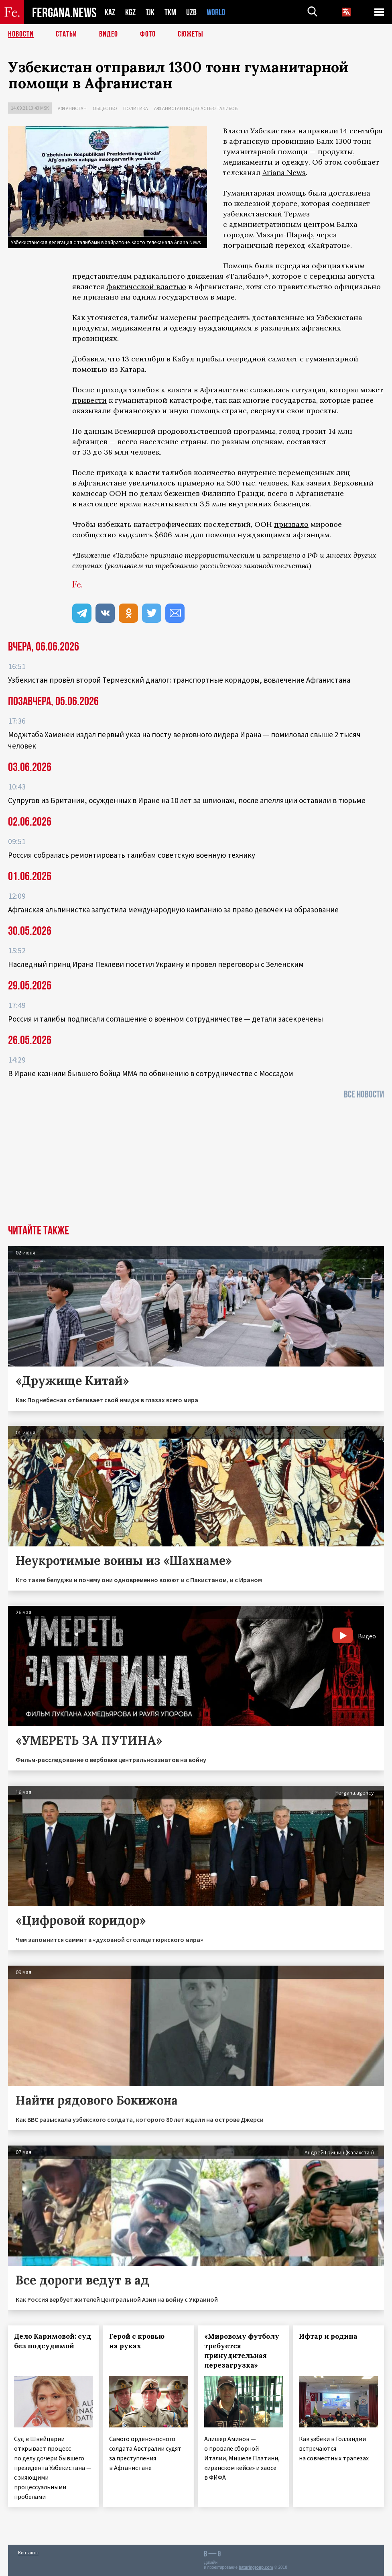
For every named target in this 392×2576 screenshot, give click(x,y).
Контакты (28, 2552)
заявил (318, 482)
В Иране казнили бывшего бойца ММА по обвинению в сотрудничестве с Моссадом (150, 1073)
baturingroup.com (256, 2567)
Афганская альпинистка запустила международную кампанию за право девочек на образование (173, 909)
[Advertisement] (196, 1164)
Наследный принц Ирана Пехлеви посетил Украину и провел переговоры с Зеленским (156, 964)
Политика (135, 108)
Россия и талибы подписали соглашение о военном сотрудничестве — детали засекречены (165, 1019)
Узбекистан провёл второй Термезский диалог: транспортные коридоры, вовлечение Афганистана (179, 680)
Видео (108, 34)
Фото (148, 34)
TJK (150, 12)
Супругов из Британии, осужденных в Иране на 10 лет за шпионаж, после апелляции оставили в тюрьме (187, 800)
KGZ (130, 12)
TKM (170, 12)
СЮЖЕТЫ (190, 34)
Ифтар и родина (328, 2336)
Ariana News (284, 172)
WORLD (216, 12)
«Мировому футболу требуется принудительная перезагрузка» (241, 2351)
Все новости (364, 1094)
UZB (191, 12)
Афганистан (72, 108)
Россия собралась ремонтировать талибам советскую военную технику (131, 855)
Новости (21, 34)
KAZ (110, 12)
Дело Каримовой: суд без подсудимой (52, 2341)
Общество (105, 108)
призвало (291, 524)
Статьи (66, 34)
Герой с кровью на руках (137, 2341)
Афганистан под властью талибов (196, 108)
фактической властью (146, 286)
